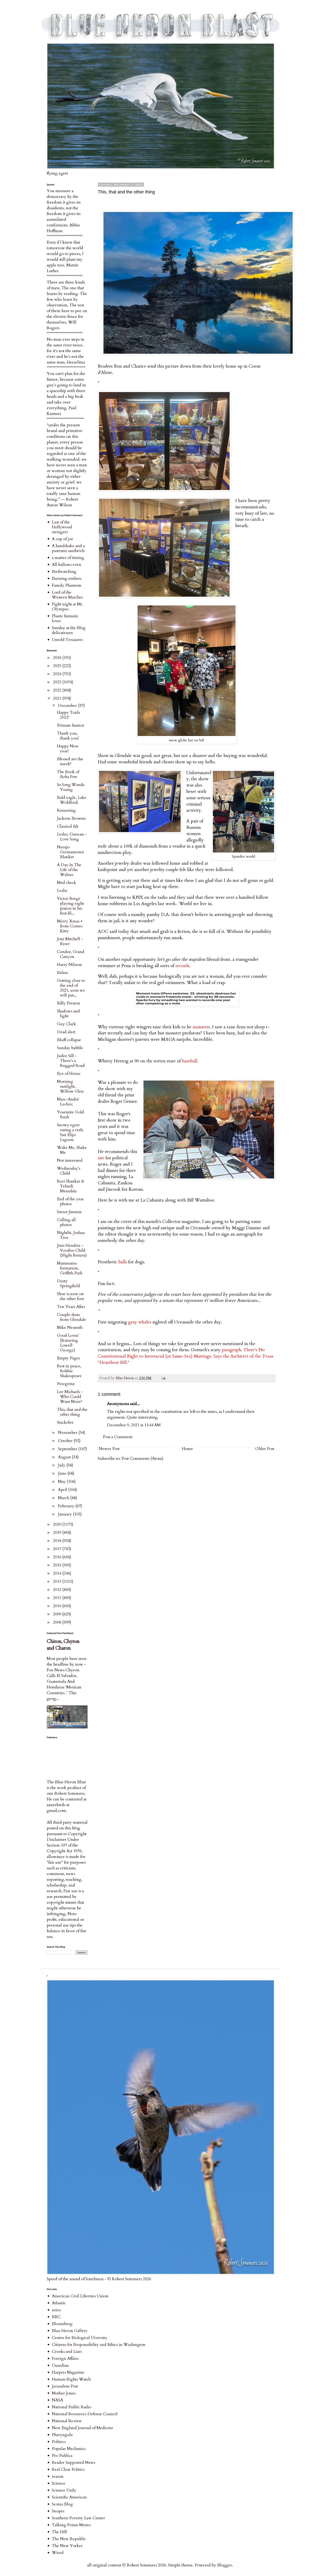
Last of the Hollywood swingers (62, 527)
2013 (57, 1581)
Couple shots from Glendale (71, 1317)
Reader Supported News (73, 2462)
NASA (57, 2400)
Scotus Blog (62, 2504)
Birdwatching (64, 571)
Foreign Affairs (65, 2358)
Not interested (69, 1160)
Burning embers (66, 578)
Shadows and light (68, 1013)
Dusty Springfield (68, 1283)
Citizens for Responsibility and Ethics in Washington (99, 2344)
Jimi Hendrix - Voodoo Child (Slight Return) (72, 1250)
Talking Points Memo (71, 2525)
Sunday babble (70, 1048)
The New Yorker (67, 2545)
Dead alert (66, 1032)
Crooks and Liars (67, 2351)
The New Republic (69, 2539)
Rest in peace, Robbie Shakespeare (69, 1371)
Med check (66, 882)
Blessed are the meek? (70, 761)
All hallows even (66, 564)
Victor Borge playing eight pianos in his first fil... (70, 906)
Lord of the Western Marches (67, 595)
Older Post (264, 1448)
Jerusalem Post (65, 2386)
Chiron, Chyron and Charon (63, 1645)
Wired (57, 2552)
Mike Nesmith (69, 1327)
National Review (67, 2421)
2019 (57, 1532)
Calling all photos (66, 1222)
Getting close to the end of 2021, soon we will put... (71, 988)
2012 (57, 1589)
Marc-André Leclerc (68, 1101)
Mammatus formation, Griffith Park (69, 1268)
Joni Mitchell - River (70, 941)
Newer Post (109, 1448)
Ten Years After (71, 1306)
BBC (56, 2317)
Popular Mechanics (69, 2448)
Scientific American (69, 2497)
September (68, 1449)
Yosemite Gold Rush (70, 1114)
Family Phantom (66, 585)
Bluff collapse (69, 1040)
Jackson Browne (71, 818)
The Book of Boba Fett (68, 774)
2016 (57, 1557)
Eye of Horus (68, 1073)
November (68, 1432)
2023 (57, 682)
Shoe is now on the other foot (70, 1296)
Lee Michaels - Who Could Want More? (70, 1396)
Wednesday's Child (68, 1171)
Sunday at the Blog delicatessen (69, 630)
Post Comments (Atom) (142, 1458)
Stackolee (65, 1422)
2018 (57, 1540)
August (65, 1457)
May (62, 1481)
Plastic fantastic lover (65, 618)
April (63, 1489)
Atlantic (59, 2303)
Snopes (58, 2511)
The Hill (59, 2532)
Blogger (224, 2565)
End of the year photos (70, 1201)
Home (187, 1448)
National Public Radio (71, 2407)
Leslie (62, 890)
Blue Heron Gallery (70, 2330)
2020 (57, 1524)
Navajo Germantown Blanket (70, 852)
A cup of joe (62, 539)
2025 (57, 665)
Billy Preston (68, 1003)
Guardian (60, 2365)
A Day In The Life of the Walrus (69, 869)
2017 (57, 1549)
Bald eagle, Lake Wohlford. (71, 800)
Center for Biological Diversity (79, 2337)
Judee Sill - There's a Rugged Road (71, 1060)
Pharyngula (62, 2434)
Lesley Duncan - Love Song (72, 836)
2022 (57, 690)
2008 (57, 1622)
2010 (57, 1606)
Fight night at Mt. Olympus (67, 606)
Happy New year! (68, 748)
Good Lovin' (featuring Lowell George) (68, 1343)
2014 (57, 1573)
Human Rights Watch (71, 2379)
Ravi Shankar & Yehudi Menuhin (70, 1186)
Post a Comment (117, 1437)
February (66, 1506)
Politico (59, 2441)
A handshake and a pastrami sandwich (68, 548)
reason (57, 2476)
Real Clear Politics (68, 2469)
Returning (66, 810)
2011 (57, 1598)
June (62, 1473)
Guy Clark (66, 1024)
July (62, 1465)
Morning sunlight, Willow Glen (70, 1086)
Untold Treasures (67, 639)
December (68, 705)
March (64, 1498)
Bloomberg (62, 2324)
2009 (57, 1614)
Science (58, 2483)
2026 (57, 657)
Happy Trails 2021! (68, 715)
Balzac (62, 972)
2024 (57, 674)
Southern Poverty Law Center (78, 2518)
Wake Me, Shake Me (72, 1150)
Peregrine (66, 1384)
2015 (57, 1565)
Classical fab (67, 826)
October (66, 1440)
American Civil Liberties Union (80, 2296)
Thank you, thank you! (68, 735)
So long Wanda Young (70, 787)
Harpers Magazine (68, 2372)
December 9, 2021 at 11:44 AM (134, 1425)
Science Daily (64, 2490)
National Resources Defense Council (85, 2414)
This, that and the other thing (72, 1412)
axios (56, 2310)
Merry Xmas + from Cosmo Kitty (70, 926)
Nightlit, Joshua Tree (71, 1235)
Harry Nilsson (69, 964)
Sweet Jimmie (69, 1212)
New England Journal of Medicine (82, 2428)
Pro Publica (62, 2455)
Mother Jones (64, 2393)
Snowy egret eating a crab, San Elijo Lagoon (70, 1132)
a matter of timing (68, 557)
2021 (57, 698)
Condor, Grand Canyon (70, 954)
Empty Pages (68, 1358)
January (65, 1514)
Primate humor (70, 725)
